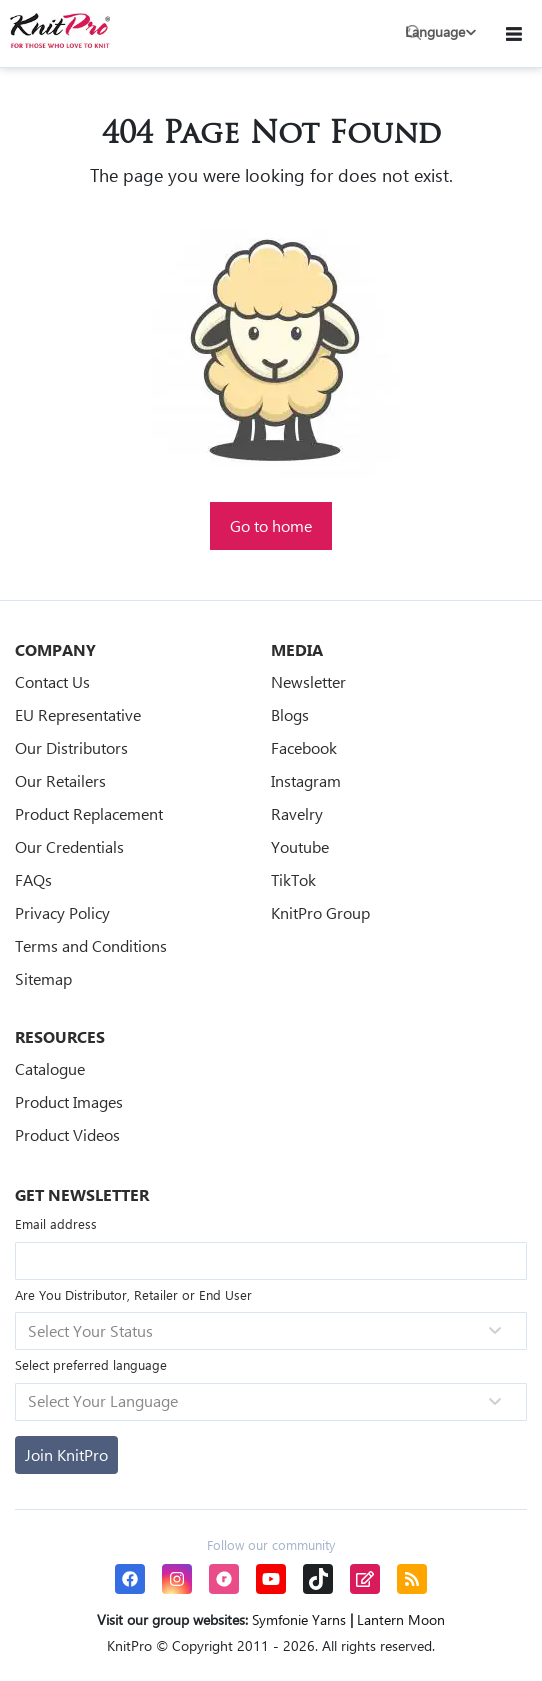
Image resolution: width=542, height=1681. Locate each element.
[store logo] (60, 30)
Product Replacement (89, 813)
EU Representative (78, 714)
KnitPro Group (320, 912)
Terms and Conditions (91, 945)
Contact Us (52, 681)
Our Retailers (60, 780)
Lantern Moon (401, 1619)
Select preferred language (91, 1364)
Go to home (271, 525)
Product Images (69, 1101)
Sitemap (43, 978)
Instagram (306, 780)
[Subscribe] (66, 1455)
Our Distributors (71, 747)
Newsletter (308, 681)
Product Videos (67, 1134)
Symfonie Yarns (299, 1619)
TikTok (293, 879)
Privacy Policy (62, 912)
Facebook (304, 747)
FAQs (33, 879)
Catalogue (50, 1068)
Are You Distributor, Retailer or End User (133, 1294)
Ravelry (297, 813)
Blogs (290, 714)
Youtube (300, 846)
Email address (56, 1223)
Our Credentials (69, 846)
